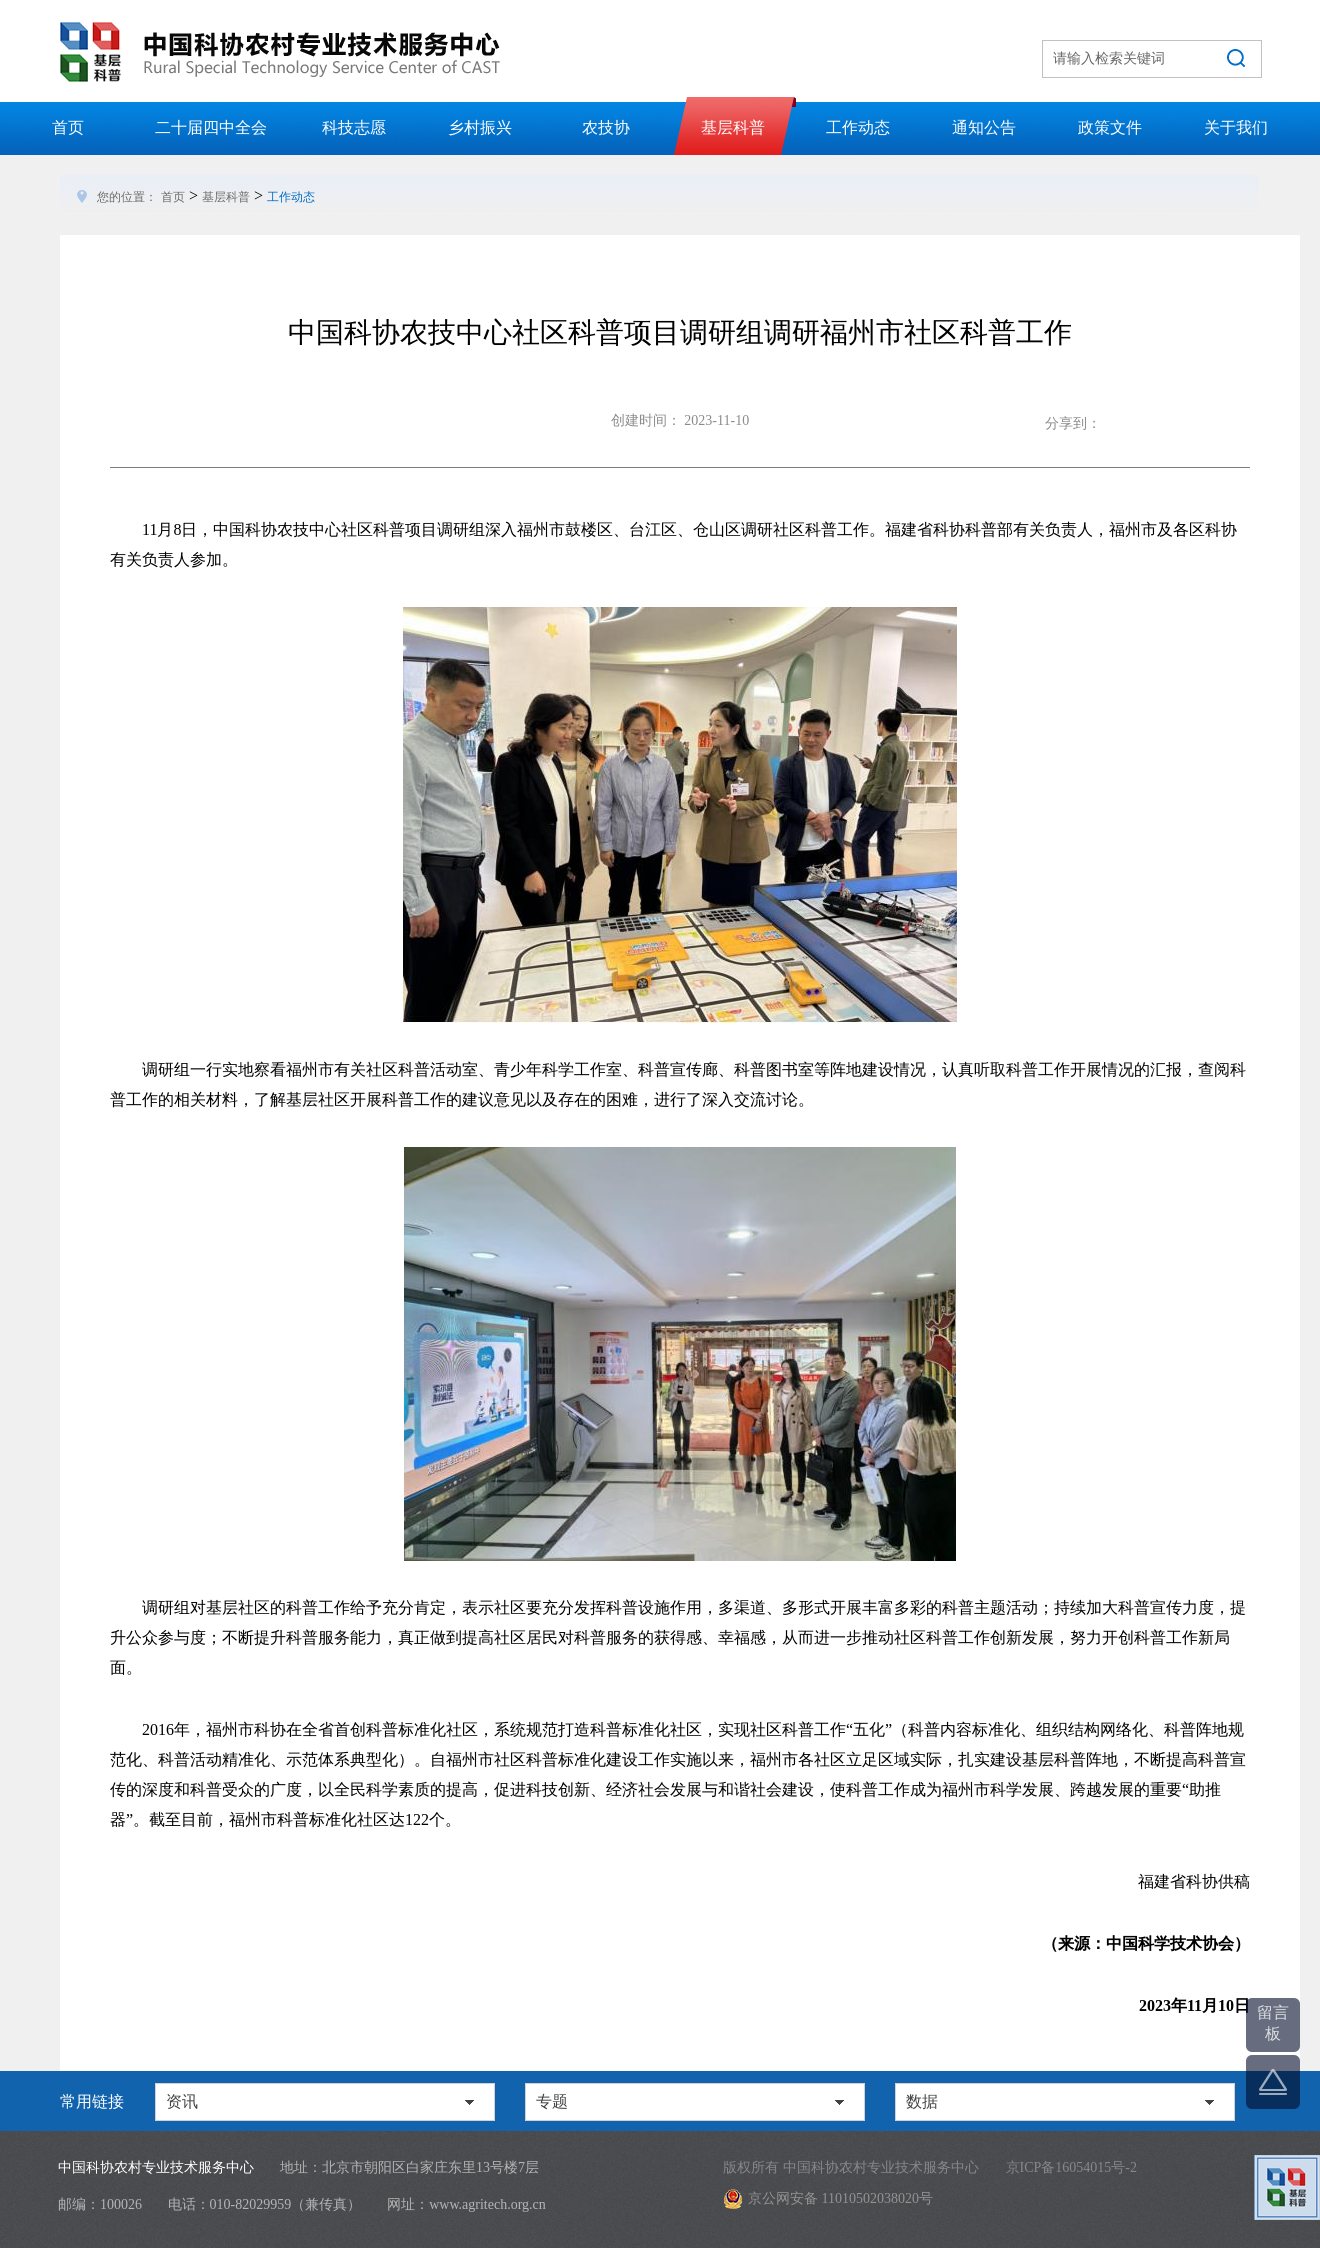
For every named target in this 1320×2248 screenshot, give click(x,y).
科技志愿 (354, 127)
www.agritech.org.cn (487, 2204)
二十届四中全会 (211, 127)
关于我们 (1236, 127)
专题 (552, 2101)
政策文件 (1110, 127)
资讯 (182, 2101)
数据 (922, 2101)
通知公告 (984, 127)
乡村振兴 (480, 127)
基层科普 (733, 127)
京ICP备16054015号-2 (1071, 2167)
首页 (68, 127)
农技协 (606, 127)
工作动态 (858, 127)
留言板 (1273, 2023)
